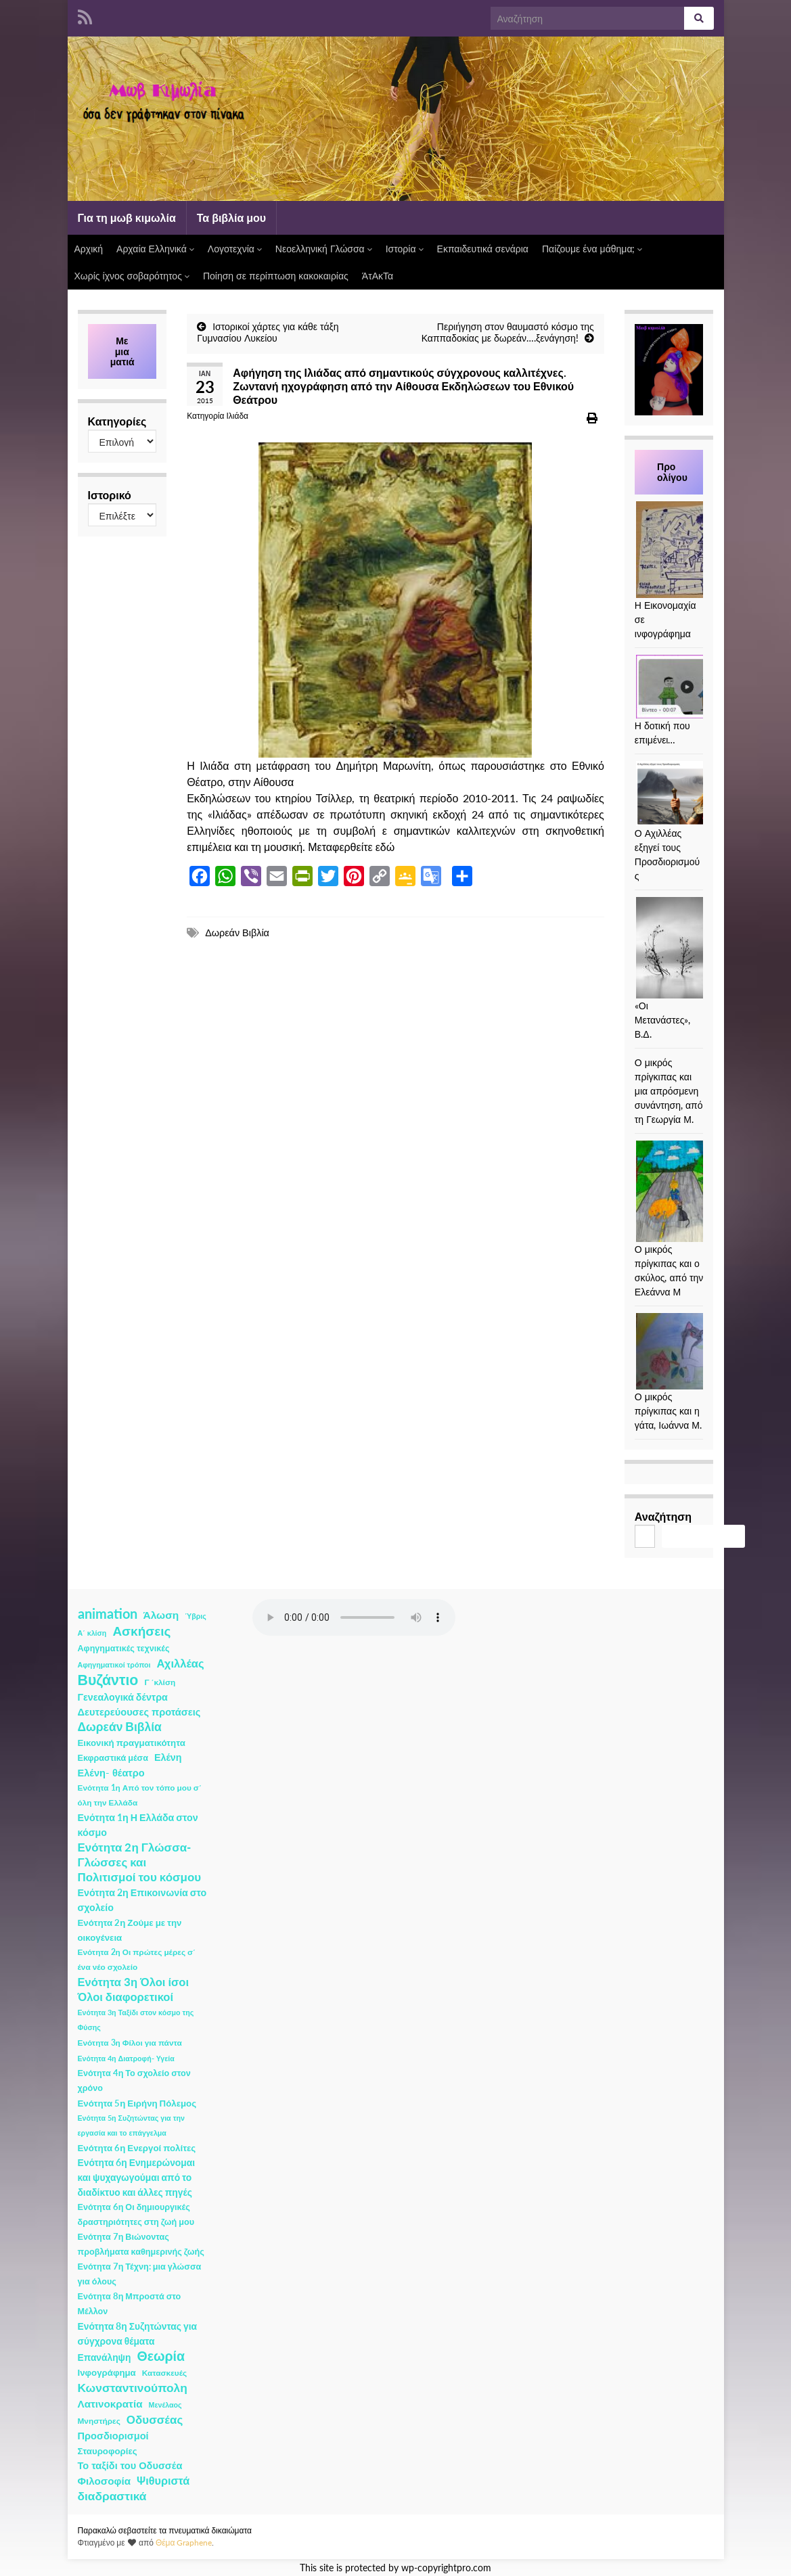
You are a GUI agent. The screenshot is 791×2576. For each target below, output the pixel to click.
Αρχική (89, 248)
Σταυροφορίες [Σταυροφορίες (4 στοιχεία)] (107, 2450)
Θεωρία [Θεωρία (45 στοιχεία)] (161, 2356)
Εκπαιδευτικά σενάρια (482, 248)
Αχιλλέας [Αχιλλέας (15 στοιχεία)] (180, 1663)
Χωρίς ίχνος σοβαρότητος (131, 275)
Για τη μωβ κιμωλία (127, 217)
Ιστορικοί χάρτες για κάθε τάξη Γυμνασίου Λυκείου (267, 332)
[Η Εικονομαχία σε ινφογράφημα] (687, 549)
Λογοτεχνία (235, 248)
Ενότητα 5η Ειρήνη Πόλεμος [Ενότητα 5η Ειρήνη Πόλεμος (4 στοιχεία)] (137, 2103)
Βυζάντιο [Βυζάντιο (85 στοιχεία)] (108, 1679)
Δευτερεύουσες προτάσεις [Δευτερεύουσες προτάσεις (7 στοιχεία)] (139, 1712)
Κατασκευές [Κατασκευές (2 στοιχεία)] (164, 2373)
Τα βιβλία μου (231, 217)
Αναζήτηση (663, 1516)
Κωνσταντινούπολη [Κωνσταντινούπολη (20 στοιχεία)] (132, 2387)
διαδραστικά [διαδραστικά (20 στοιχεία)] (112, 2496)
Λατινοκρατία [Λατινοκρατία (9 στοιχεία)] (110, 2403)
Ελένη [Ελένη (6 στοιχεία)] (168, 1757)
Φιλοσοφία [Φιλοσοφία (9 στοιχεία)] (104, 2481)
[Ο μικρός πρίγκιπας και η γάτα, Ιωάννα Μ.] (687, 1351)
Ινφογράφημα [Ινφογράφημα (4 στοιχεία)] (107, 2372)
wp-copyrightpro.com (446, 2567)
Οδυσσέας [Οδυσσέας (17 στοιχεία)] (155, 2419)
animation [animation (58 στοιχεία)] (107, 1613)
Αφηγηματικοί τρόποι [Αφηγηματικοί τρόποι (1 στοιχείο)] (114, 1664)
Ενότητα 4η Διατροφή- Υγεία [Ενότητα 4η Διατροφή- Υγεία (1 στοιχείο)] (126, 2058)
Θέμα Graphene (184, 2542)
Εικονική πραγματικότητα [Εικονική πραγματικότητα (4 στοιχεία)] (131, 1742)
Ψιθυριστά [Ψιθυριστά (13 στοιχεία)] (163, 2480)
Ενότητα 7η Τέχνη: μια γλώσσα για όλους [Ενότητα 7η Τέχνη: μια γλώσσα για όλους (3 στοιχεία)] (140, 2273)
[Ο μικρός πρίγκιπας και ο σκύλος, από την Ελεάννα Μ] (669, 1191)
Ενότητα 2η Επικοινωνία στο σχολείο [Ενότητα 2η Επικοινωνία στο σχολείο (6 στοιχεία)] (142, 1900)
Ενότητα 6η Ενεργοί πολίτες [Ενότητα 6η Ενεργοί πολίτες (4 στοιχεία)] (137, 2147)
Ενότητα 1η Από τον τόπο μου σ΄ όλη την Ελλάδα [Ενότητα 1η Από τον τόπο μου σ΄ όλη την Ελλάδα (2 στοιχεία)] (140, 1795)
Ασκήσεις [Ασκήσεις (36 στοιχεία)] (141, 1631)
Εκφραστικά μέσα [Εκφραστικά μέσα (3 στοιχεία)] (113, 1758)
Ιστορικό (109, 494)
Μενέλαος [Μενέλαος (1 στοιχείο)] (165, 2404)
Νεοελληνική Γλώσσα (323, 248)
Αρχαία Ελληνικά (155, 248)
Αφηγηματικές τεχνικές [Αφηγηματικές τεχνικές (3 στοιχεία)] (124, 1648)
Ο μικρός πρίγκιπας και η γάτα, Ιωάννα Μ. (668, 1411)
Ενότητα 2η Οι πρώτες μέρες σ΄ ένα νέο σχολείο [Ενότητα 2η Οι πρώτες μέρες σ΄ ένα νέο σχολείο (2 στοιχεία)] (137, 1959)
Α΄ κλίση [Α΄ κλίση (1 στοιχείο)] (92, 1632)
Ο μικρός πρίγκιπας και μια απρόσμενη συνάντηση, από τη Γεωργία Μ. (669, 1091)
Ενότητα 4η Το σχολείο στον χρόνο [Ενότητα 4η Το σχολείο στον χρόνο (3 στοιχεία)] (134, 2080)
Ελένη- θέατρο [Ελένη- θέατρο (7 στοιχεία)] (111, 1772)
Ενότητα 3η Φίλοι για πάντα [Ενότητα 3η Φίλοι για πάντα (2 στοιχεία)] (130, 2043)
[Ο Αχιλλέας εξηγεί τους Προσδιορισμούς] (687, 793)
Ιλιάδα (237, 416)
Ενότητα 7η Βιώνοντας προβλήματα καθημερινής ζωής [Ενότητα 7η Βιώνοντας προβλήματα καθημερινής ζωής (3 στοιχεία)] (141, 2244)
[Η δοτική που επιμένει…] (687, 686)
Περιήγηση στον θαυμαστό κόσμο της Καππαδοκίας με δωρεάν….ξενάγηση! (508, 332)
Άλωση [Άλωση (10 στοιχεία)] (161, 1615)
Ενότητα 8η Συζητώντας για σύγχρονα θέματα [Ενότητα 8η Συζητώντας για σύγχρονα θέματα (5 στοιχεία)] (137, 2333)
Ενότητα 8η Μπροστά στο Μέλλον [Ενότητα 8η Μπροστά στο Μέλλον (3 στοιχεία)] (129, 2303)
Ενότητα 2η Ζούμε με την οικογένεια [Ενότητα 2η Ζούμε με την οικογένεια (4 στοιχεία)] (130, 1930)
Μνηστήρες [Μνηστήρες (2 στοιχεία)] (99, 2421)
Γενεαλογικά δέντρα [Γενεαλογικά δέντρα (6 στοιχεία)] (123, 1697)
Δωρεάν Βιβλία (237, 932)
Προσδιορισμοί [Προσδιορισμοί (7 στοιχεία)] (113, 2435)
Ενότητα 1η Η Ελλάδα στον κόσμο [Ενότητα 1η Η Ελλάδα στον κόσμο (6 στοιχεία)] (138, 1825)
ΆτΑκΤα (377, 275)
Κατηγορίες (117, 421)
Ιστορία (405, 248)
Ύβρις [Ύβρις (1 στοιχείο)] (195, 1615)
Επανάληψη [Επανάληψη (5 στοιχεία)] (104, 2357)
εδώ (385, 846)
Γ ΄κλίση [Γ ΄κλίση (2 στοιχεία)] (159, 1682)
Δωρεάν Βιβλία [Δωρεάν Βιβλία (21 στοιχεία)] (120, 1727)
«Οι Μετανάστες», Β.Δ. (663, 1020)
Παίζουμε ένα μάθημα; (592, 248)
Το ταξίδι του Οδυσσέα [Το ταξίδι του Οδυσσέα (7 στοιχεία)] (130, 2465)
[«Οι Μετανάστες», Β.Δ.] (687, 947)
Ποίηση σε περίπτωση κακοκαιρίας (275, 275)
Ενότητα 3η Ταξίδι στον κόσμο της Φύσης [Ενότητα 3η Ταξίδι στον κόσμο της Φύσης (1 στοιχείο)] (136, 2019)
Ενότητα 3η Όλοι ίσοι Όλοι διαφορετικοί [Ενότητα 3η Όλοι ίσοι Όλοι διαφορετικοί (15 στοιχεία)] (133, 1989)
